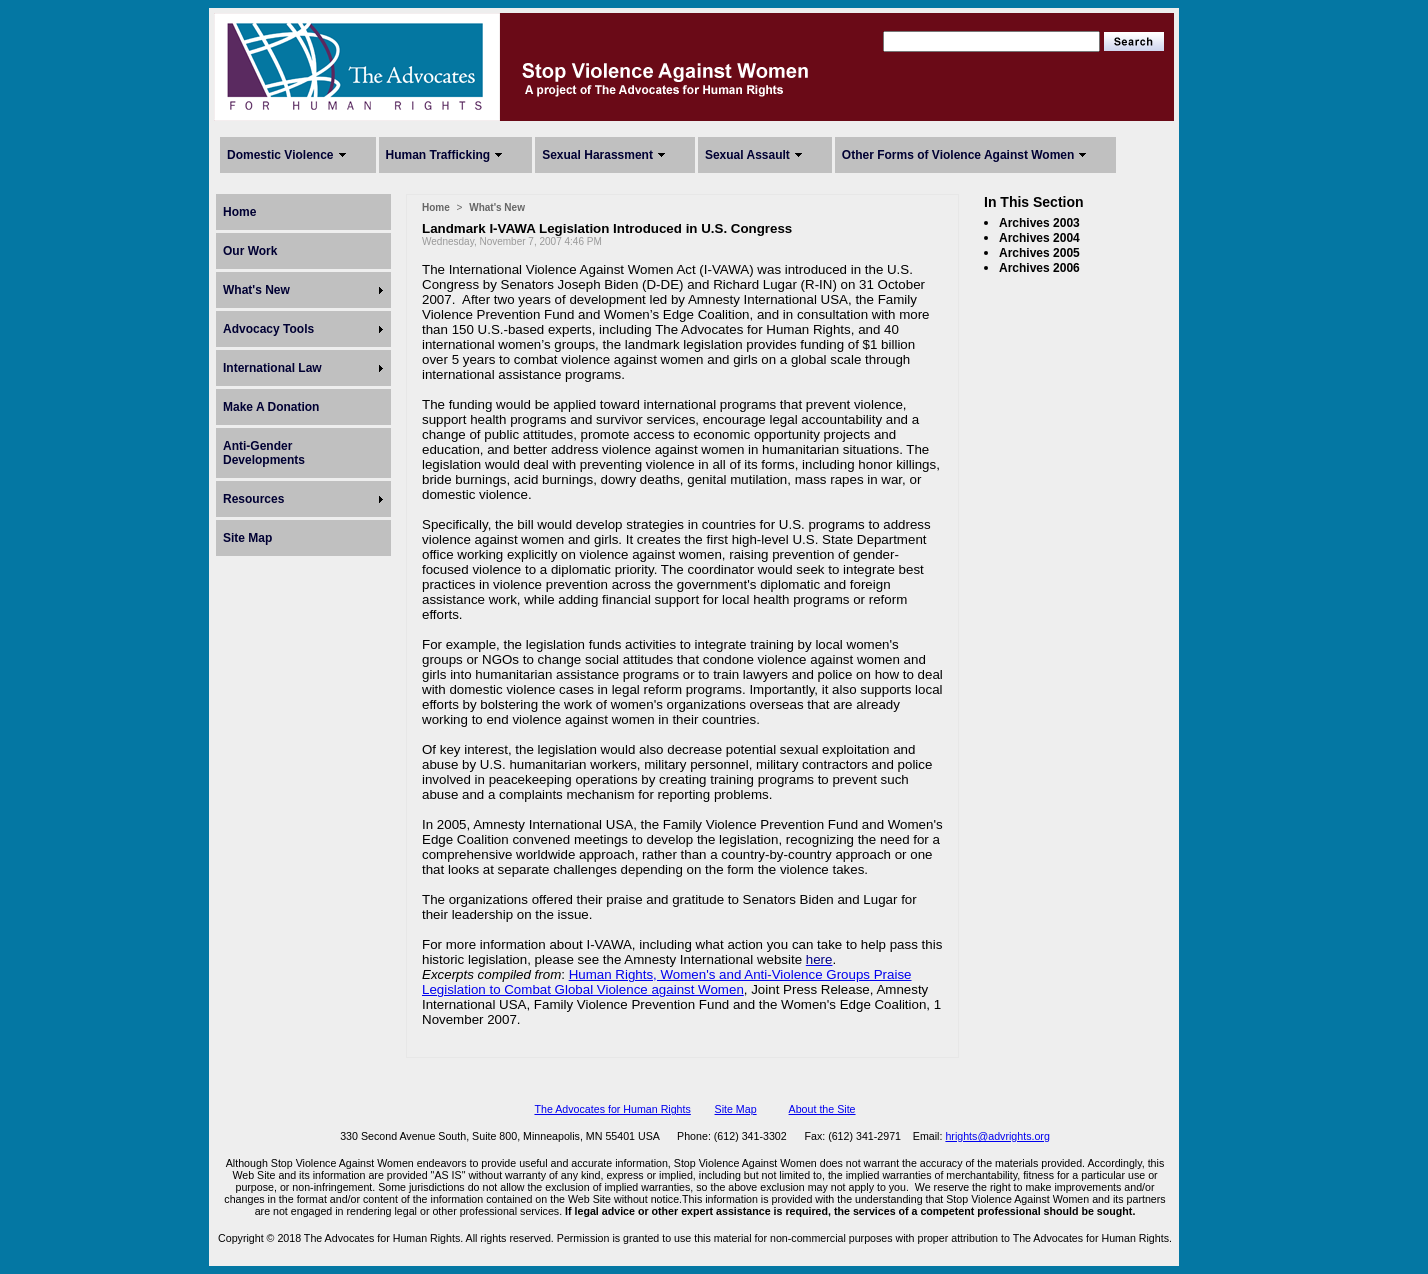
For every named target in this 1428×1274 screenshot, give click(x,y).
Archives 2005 (1039, 253)
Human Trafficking (438, 155)
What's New (256, 290)
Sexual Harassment (597, 155)
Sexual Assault (747, 155)
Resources (253, 499)
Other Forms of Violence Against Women (958, 155)
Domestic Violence (280, 155)
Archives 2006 (1039, 268)
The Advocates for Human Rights (612, 1109)
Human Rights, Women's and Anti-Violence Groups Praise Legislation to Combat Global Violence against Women (667, 982)
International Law (272, 368)
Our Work (250, 251)
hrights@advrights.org (997, 1136)
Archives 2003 (1039, 223)
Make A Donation (271, 407)
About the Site (822, 1109)
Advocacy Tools (268, 329)
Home (239, 212)
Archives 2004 (1039, 238)
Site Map (247, 538)
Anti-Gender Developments (264, 453)
